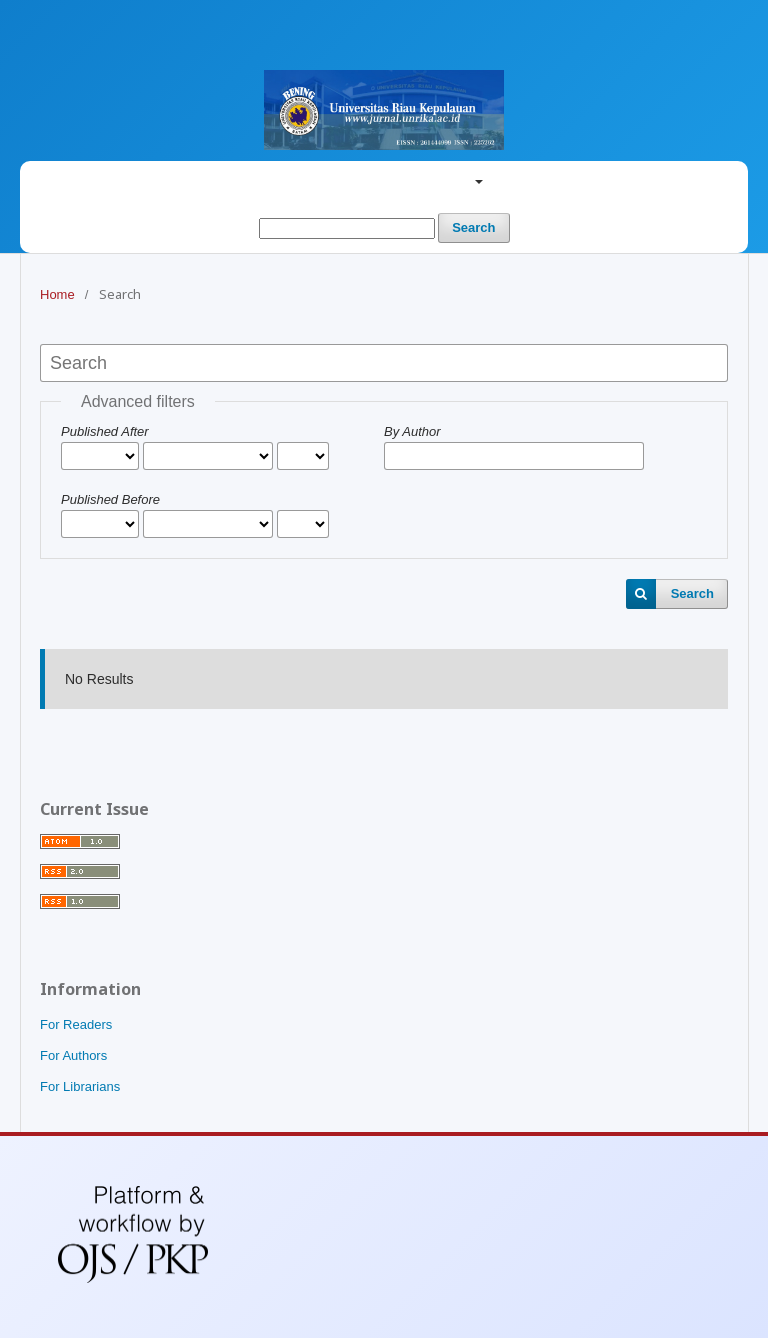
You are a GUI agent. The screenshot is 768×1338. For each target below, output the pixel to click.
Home (57, 294)
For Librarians (80, 1086)
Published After (105, 431)
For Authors (73, 1055)
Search (473, 227)
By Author (412, 431)
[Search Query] (347, 228)
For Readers (76, 1024)
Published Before (110, 499)
